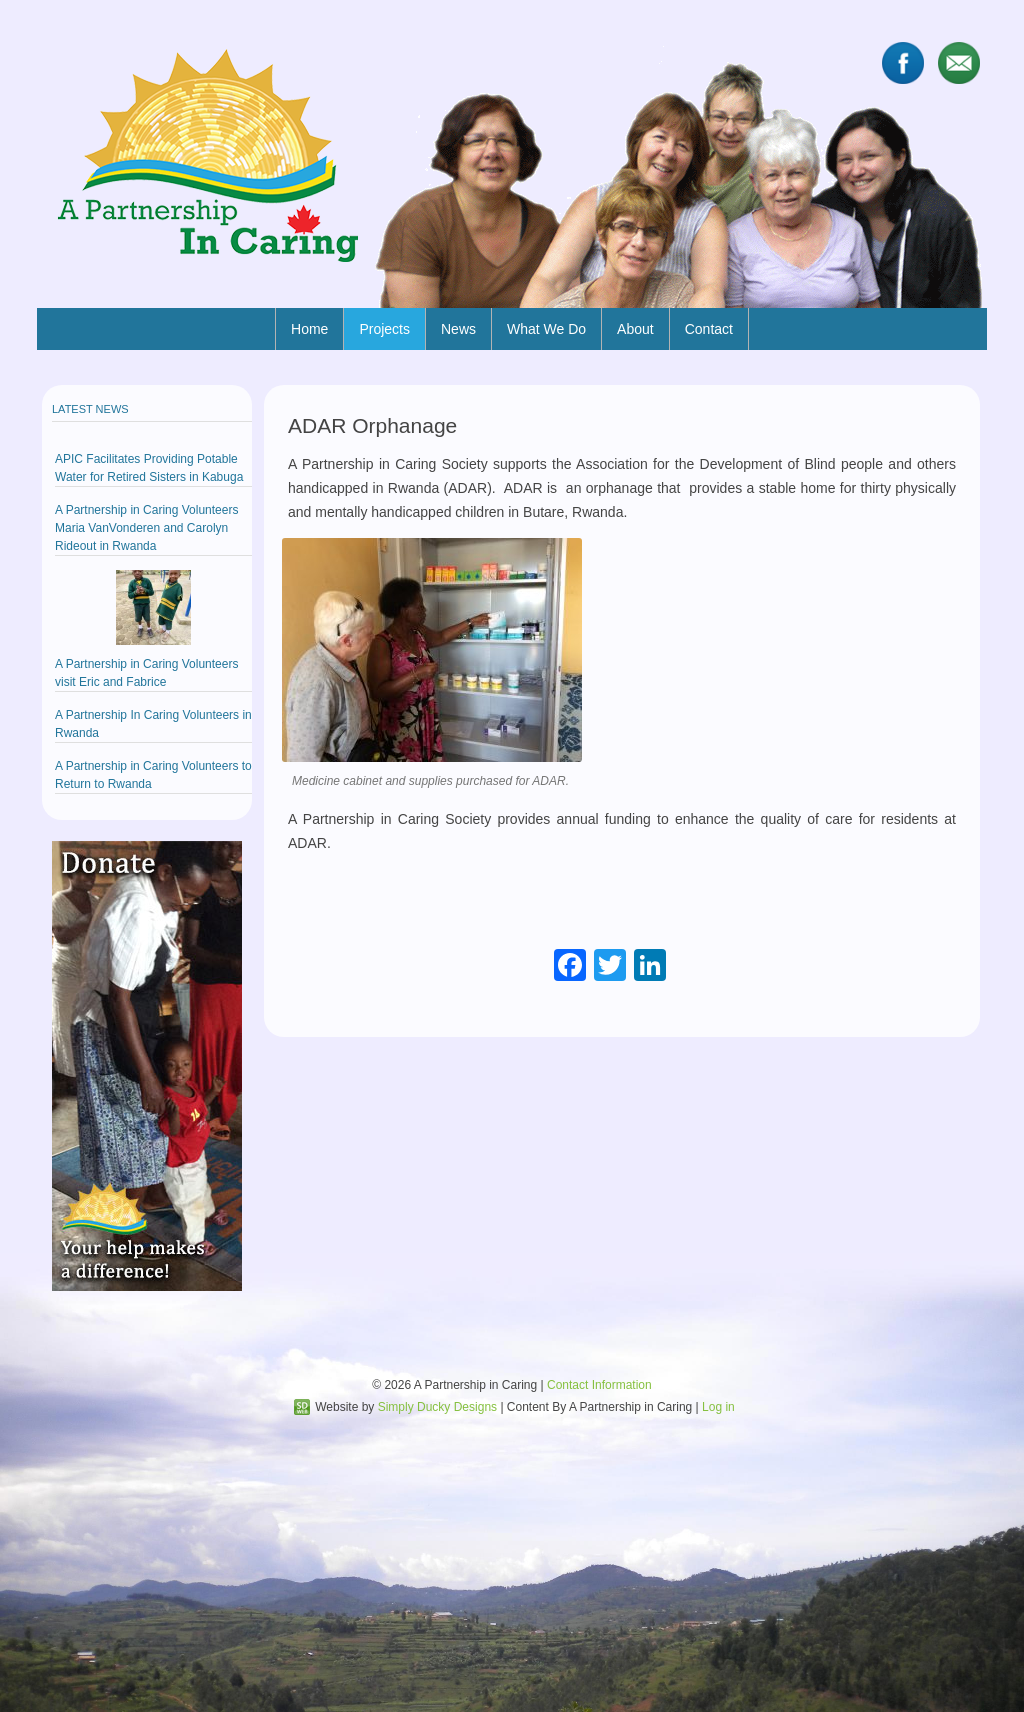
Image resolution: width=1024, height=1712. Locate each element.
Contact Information (599, 1385)
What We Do (546, 329)
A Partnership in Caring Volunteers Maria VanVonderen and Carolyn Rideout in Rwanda (146, 528)
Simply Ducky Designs (437, 1407)
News (458, 329)
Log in (718, 1407)
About (635, 329)
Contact (709, 329)
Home (309, 329)
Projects (384, 329)
